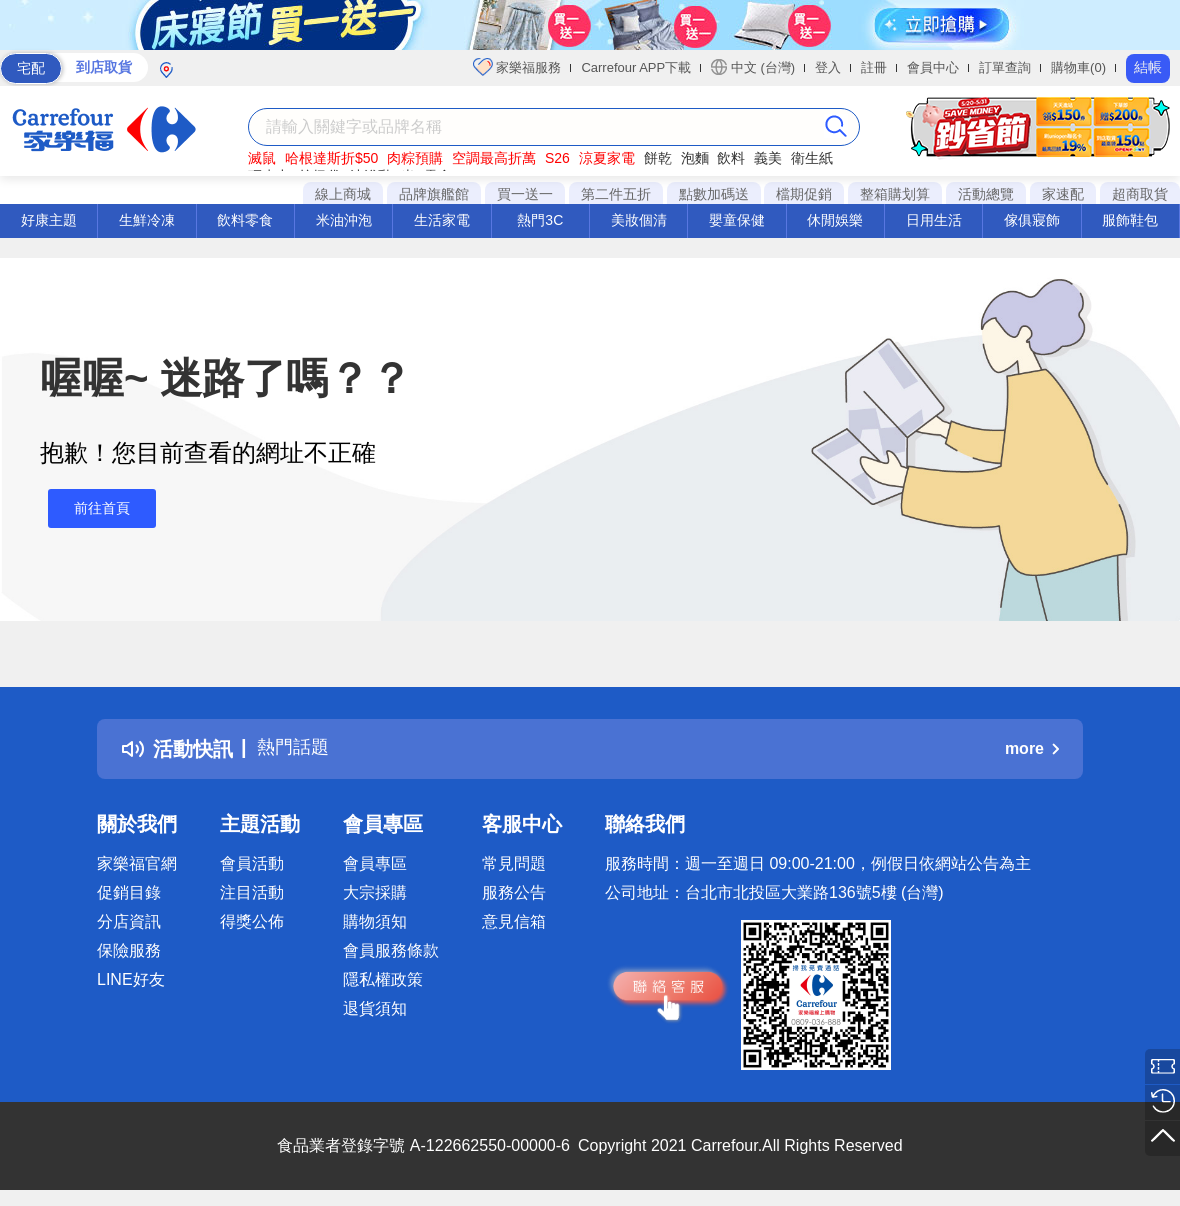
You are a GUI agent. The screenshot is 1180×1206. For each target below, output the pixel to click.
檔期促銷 (804, 194)
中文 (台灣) (753, 67)
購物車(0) (1078, 67)
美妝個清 (639, 220)
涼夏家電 (607, 158)
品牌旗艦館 (434, 194)
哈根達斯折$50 (331, 158)
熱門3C (540, 220)
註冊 (874, 67)
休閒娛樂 (835, 220)
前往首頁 (94, 508)
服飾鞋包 (1130, 220)
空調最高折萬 (494, 158)
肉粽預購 (415, 158)
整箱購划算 (895, 194)
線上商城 (343, 194)
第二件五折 (616, 194)
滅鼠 (262, 158)
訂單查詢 (1005, 67)
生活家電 (442, 220)
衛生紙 (812, 158)
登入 (828, 67)
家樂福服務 (517, 67)
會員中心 (933, 67)
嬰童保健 (737, 220)
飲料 (731, 158)
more (1032, 748)
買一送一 (525, 194)
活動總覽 (986, 194)
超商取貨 (1140, 194)
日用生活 (934, 220)
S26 (557, 158)
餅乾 (658, 158)
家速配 (1063, 194)
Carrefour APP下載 (636, 67)
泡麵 (695, 158)
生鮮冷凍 (147, 220)
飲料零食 (245, 220)
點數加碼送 (714, 194)
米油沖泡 (344, 220)
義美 (768, 158)
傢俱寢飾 (1032, 220)
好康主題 (49, 220)
